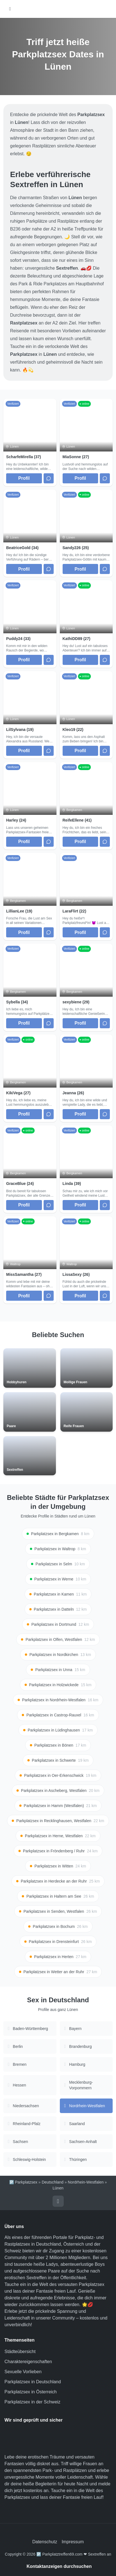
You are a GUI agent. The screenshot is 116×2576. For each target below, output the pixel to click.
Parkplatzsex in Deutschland (32, 2381)
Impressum (72, 2541)
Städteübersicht (19, 2351)
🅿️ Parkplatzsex (23, 2182)
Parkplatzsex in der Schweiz (32, 2401)
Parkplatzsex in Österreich (30, 2391)
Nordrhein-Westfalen (86, 2182)
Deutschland (52, 2182)
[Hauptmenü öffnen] (10, 9)
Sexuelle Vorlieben (23, 2371)
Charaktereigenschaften (28, 2361)
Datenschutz (44, 2541)
